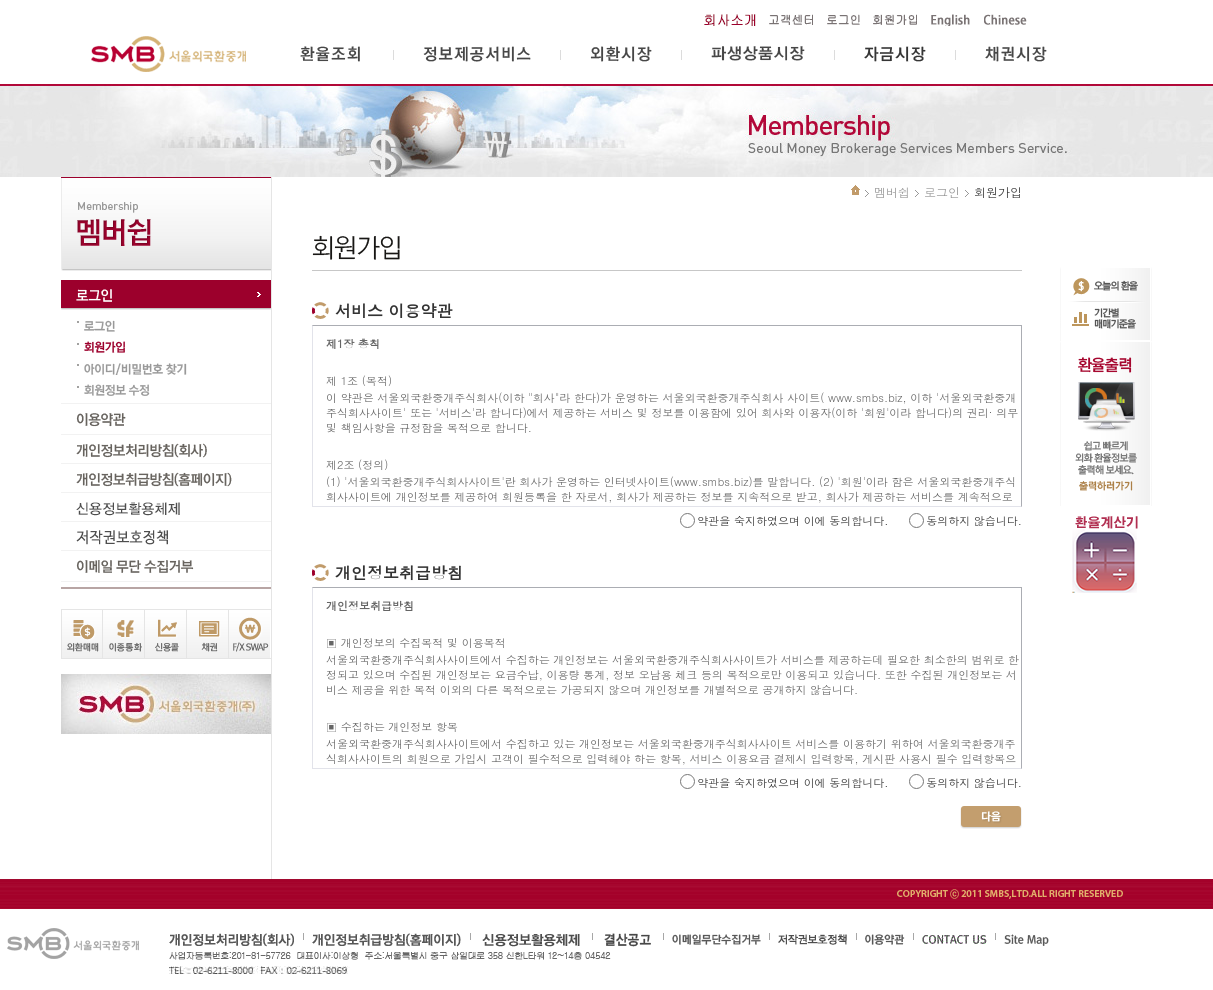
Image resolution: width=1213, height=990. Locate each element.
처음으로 (855, 190)
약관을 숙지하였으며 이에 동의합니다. (792, 520)
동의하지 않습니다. (974, 520)
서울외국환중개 (169, 54)
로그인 (942, 191)
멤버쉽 (892, 191)
